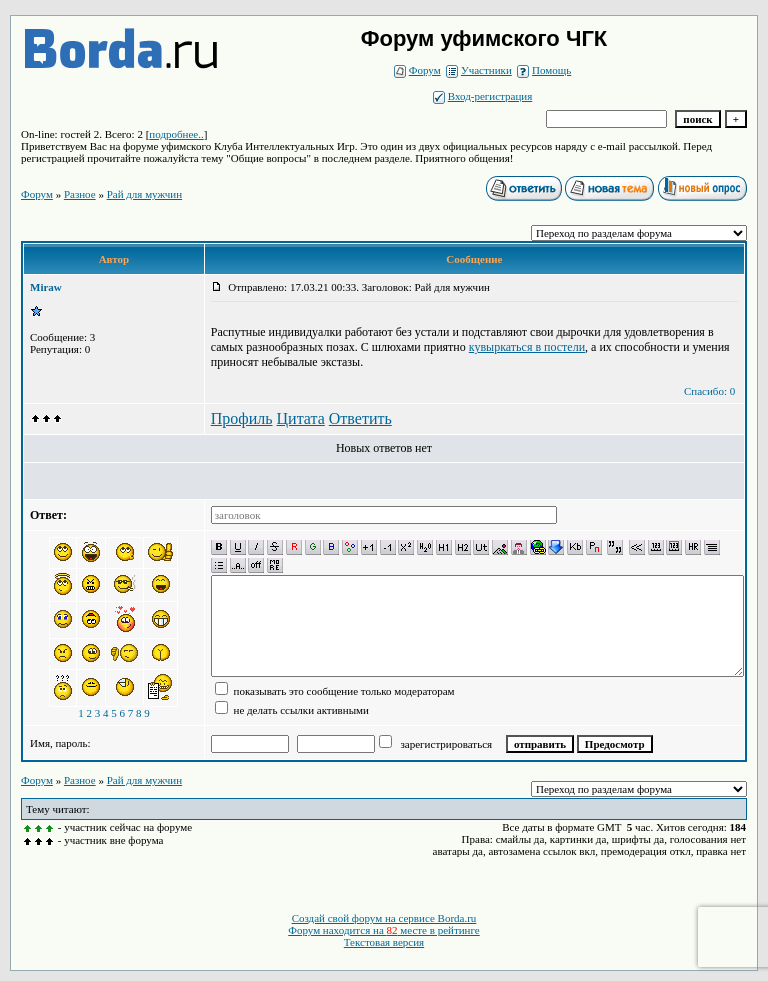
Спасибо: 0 (709, 391)
